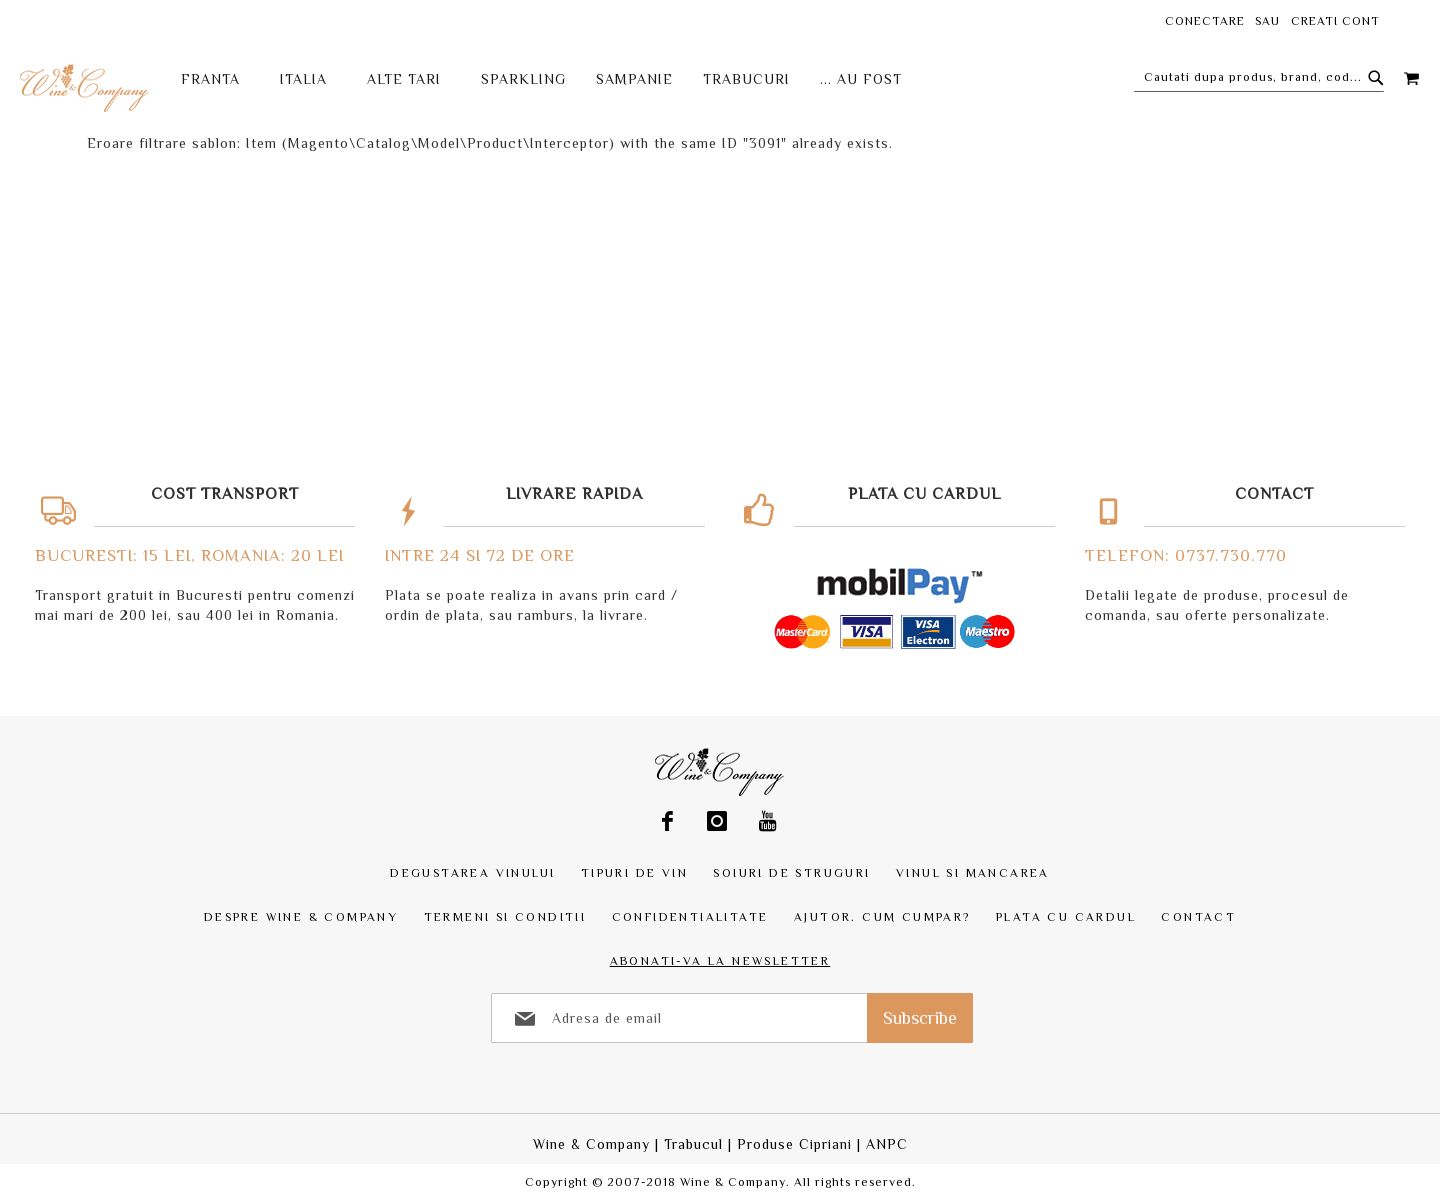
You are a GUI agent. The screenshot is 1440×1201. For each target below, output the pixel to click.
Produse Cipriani (794, 1144)
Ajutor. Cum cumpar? (882, 917)
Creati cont (1335, 21)
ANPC (887, 1144)
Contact (1198, 917)
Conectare (1205, 21)
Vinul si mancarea (973, 873)
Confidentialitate (690, 917)
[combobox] (1259, 77)
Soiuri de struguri (791, 873)
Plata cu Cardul (1066, 917)
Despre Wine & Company (301, 917)
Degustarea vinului (472, 873)
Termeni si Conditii (505, 917)
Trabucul (693, 1144)
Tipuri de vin (634, 873)
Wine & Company (591, 1144)
